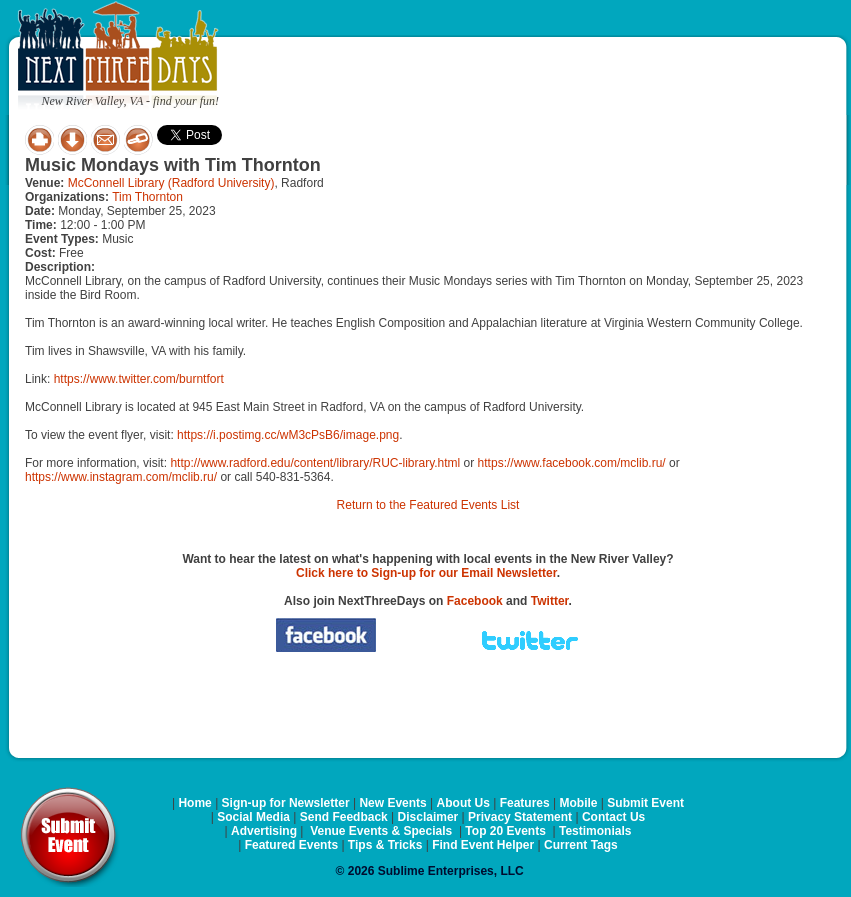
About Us (463, 803)
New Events (392, 803)
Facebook (475, 601)
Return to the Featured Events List (428, 505)
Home (194, 803)
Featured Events (291, 845)
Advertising (264, 831)
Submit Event (645, 803)
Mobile (579, 803)
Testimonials (595, 831)
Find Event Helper (483, 845)
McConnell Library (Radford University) (171, 183)
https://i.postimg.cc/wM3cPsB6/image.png (288, 435)
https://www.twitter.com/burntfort (139, 379)
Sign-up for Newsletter (286, 803)
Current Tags (581, 845)
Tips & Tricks (385, 845)
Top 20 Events (505, 831)
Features (525, 803)
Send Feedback (344, 817)
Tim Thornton (147, 197)
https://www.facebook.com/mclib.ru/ (572, 463)
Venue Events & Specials (381, 831)
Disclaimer (428, 817)
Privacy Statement (520, 817)
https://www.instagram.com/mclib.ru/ (121, 477)
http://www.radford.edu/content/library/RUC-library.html (315, 463)
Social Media (253, 817)
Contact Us (613, 817)
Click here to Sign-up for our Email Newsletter (426, 573)
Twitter (550, 601)
